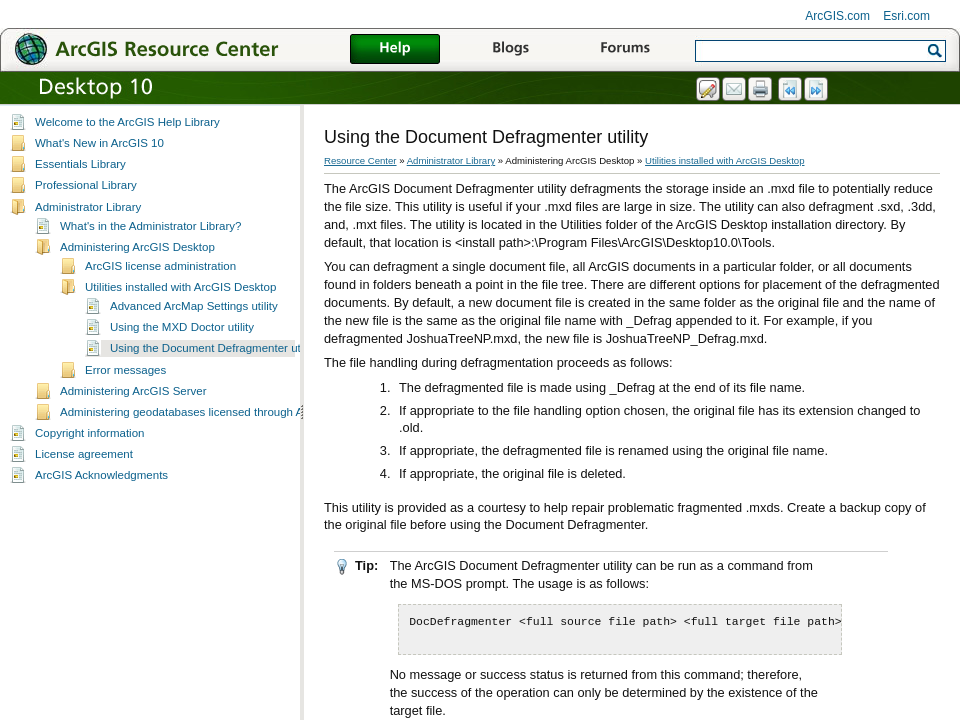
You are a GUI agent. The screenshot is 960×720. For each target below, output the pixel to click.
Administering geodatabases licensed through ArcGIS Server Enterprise (243, 412)
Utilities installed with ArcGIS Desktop (180, 287)
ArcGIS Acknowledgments (101, 475)
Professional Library (86, 185)
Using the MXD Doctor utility (182, 327)
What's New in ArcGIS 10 (99, 143)
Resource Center (360, 160)
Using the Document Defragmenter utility (213, 348)
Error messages (125, 370)
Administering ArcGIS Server (133, 391)
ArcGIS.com (837, 16)
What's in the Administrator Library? (150, 226)
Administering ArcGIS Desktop (137, 247)
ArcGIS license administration (160, 266)
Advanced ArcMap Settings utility (194, 306)
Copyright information (89, 433)
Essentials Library (80, 164)
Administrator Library (88, 207)
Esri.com (906, 16)
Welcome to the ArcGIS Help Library (127, 122)
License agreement (84, 454)
